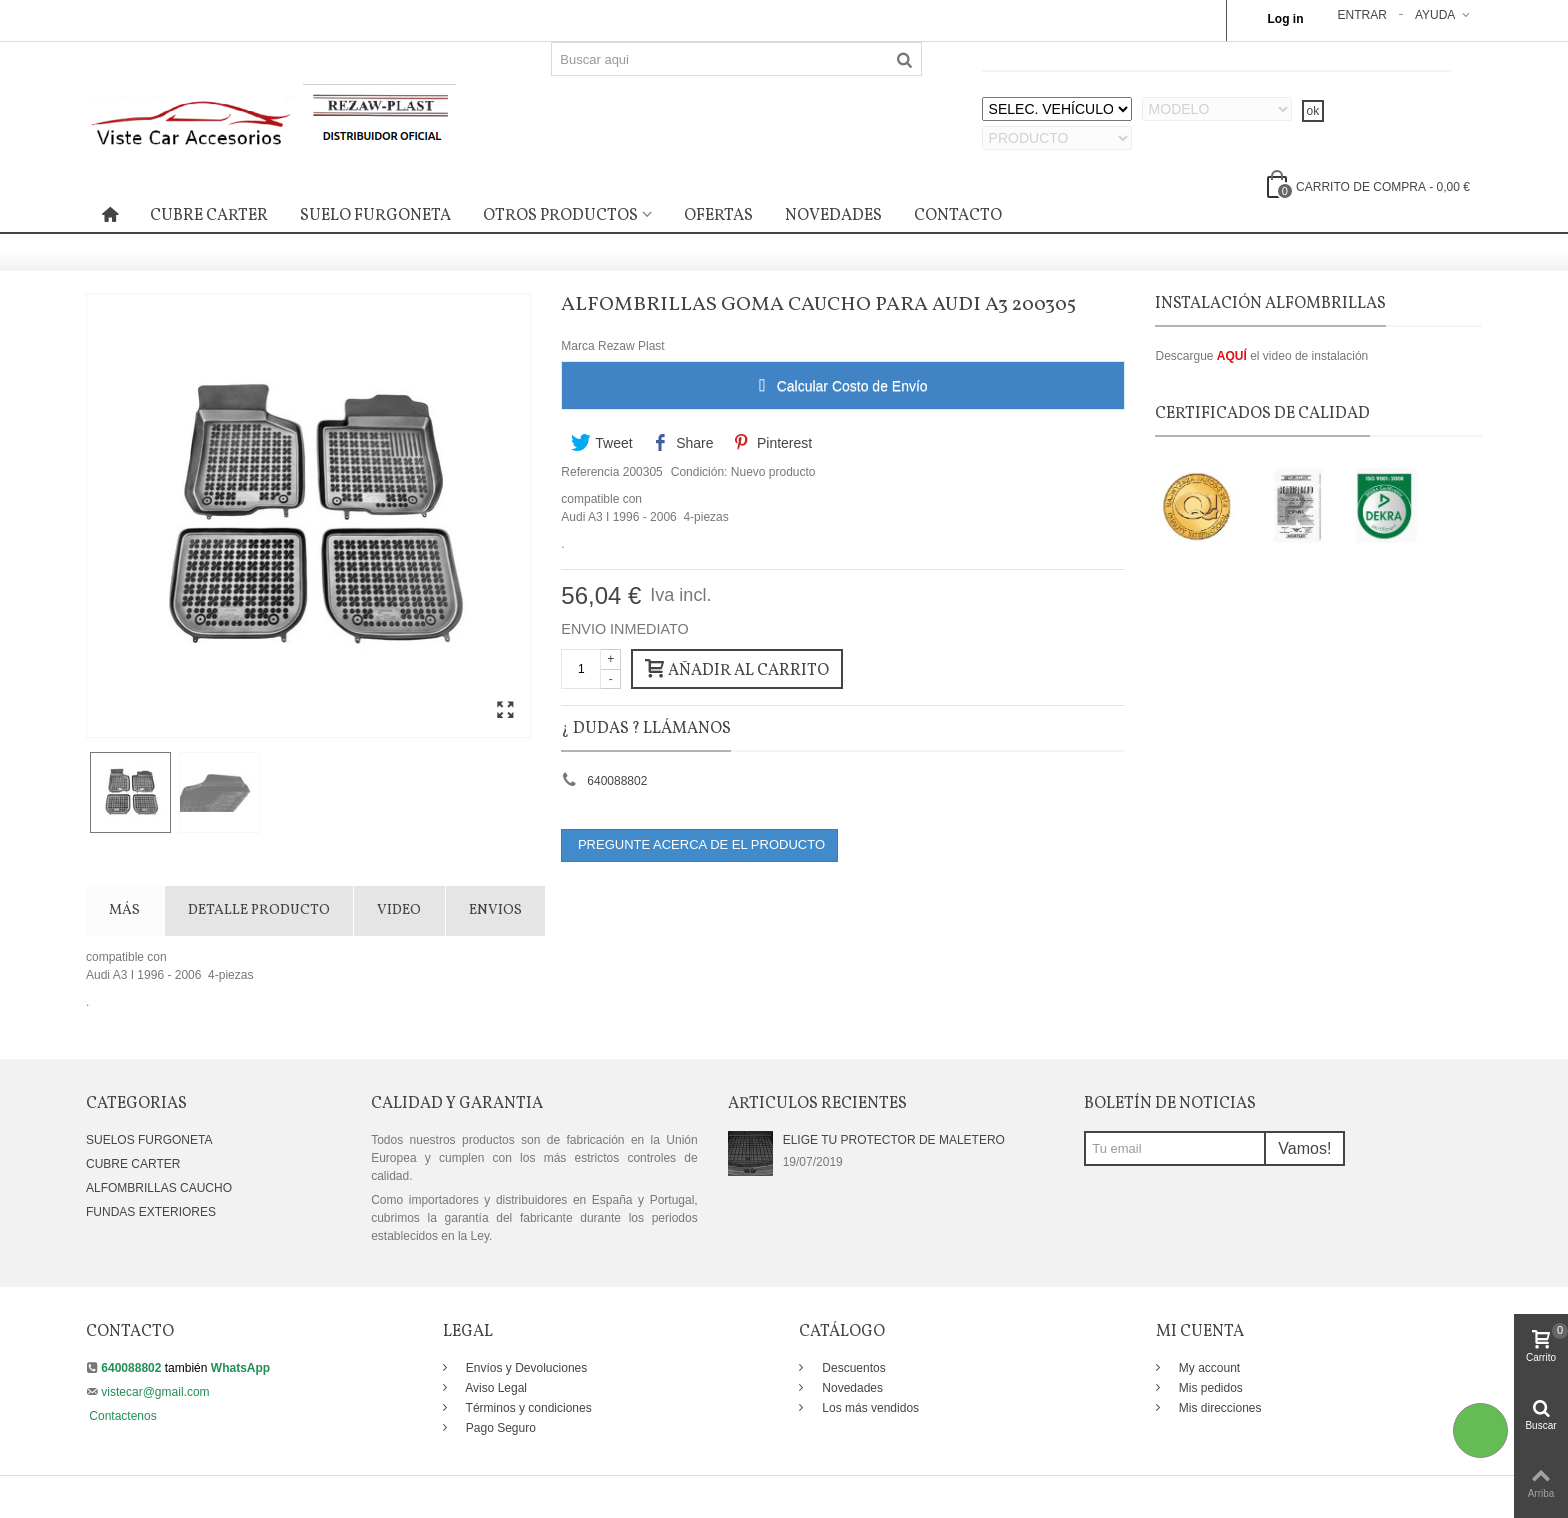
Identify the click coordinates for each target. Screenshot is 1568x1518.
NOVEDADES (833, 216)
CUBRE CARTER (209, 216)
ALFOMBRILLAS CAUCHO (159, 1188)
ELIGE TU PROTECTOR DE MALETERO (894, 1140)
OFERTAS (718, 216)
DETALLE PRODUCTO (259, 910)
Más (124, 910)
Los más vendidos (869, 1408)
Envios (495, 910)
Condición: (699, 472)
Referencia (590, 472)
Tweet (601, 443)
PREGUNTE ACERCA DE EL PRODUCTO (699, 844)
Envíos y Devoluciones (525, 1368)
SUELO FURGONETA (375, 216)
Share (683, 443)
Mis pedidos (1209, 1388)
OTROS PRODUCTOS (560, 216)
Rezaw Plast (631, 346)
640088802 (617, 781)
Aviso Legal (495, 1388)
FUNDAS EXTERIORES (151, 1212)
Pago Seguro (499, 1428)
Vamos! (1304, 1148)
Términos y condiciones (527, 1408)
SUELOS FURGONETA (149, 1140)
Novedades (851, 1388)
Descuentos (852, 1368)
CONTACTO (958, 216)
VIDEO (399, 910)
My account (1208, 1368)
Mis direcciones (1219, 1408)
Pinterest (772, 443)
